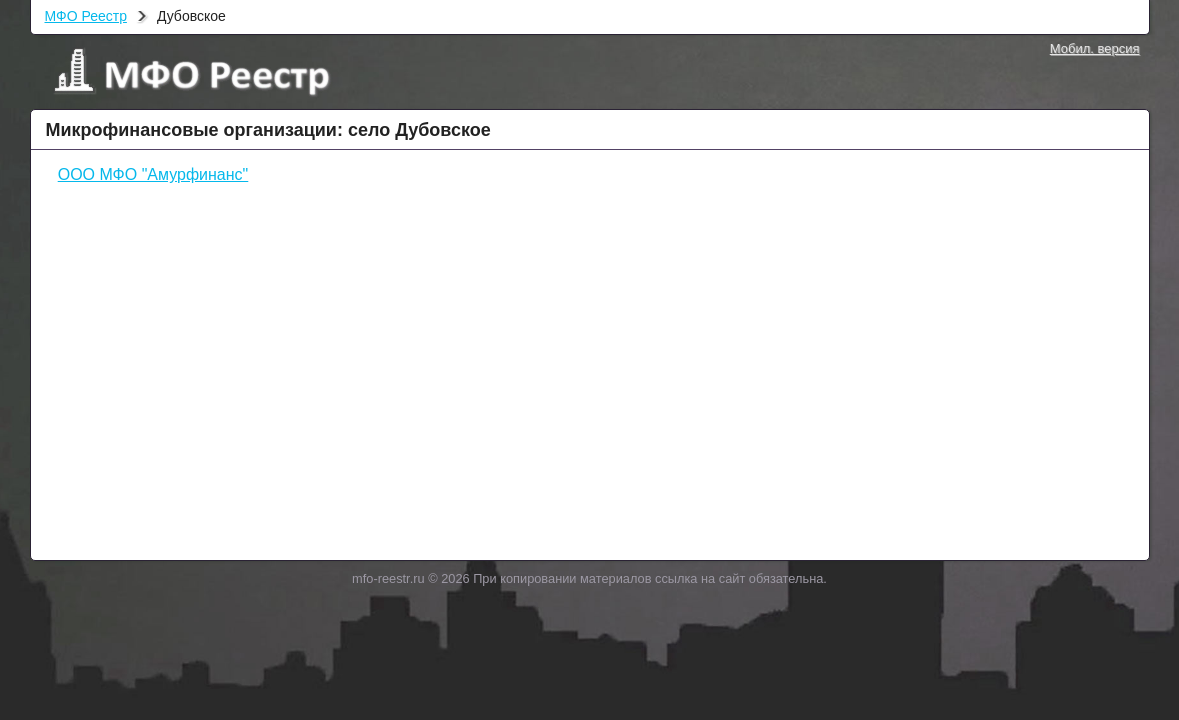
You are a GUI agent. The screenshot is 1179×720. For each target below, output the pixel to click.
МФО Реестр (86, 16)
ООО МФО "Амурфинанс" (153, 174)
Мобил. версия (1095, 48)
